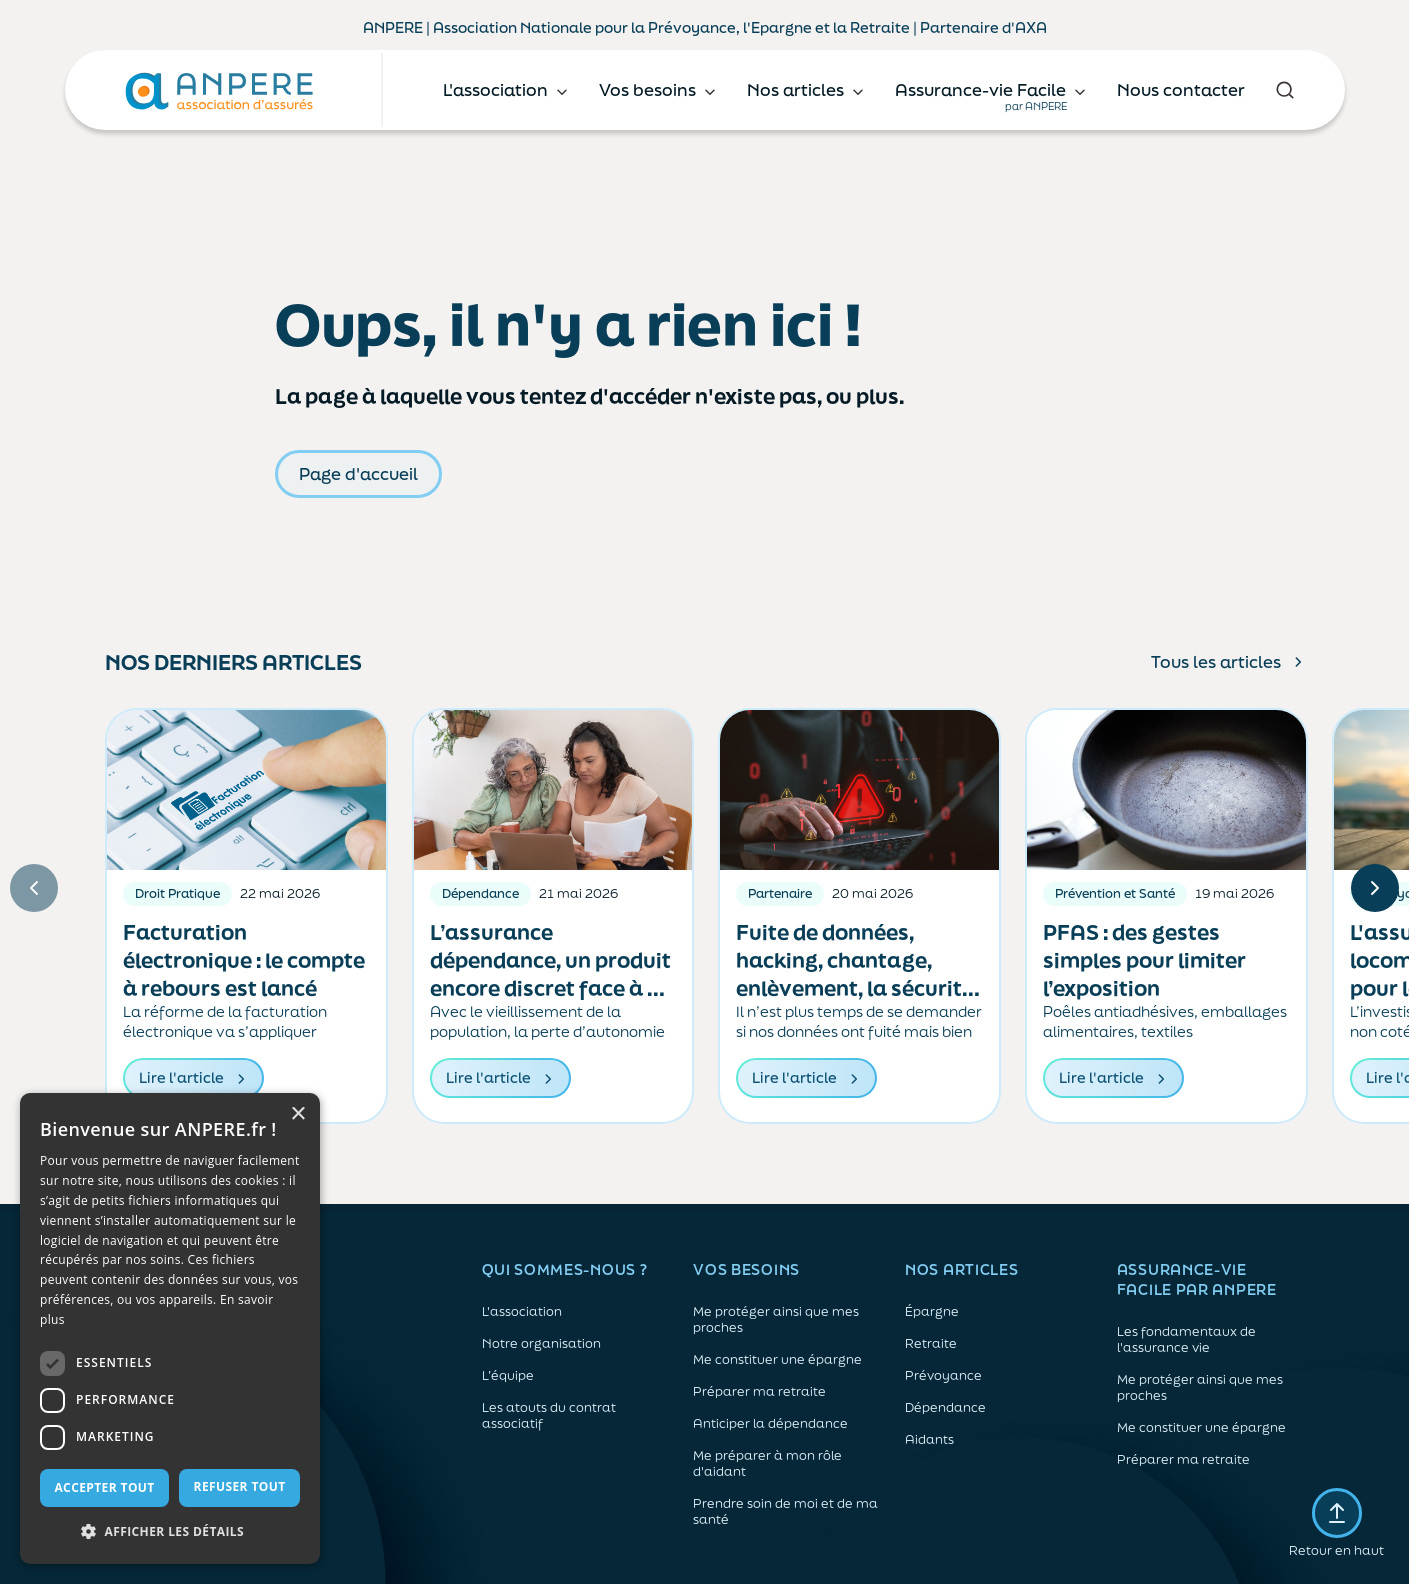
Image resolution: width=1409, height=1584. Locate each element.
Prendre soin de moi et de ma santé (785, 1512)
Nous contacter (1181, 89)
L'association (522, 1312)
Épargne (932, 1312)
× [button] (297, 1114)
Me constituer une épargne (777, 1360)
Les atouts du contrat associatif (549, 1416)
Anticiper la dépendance (770, 1424)
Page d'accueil (358, 473)
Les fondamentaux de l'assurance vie (1186, 1340)
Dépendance (945, 1408)
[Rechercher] (1285, 90)
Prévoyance (943, 1376)
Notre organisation (541, 1344)
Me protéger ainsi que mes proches (776, 1320)
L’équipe (508, 1376)
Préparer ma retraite (759, 1392)
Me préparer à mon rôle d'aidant (767, 1464)
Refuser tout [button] (240, 1486)
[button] (170, 1532)
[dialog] (170, 1328)
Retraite (931, 1344)
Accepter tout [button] (104, 1487)
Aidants (929, 1440)
